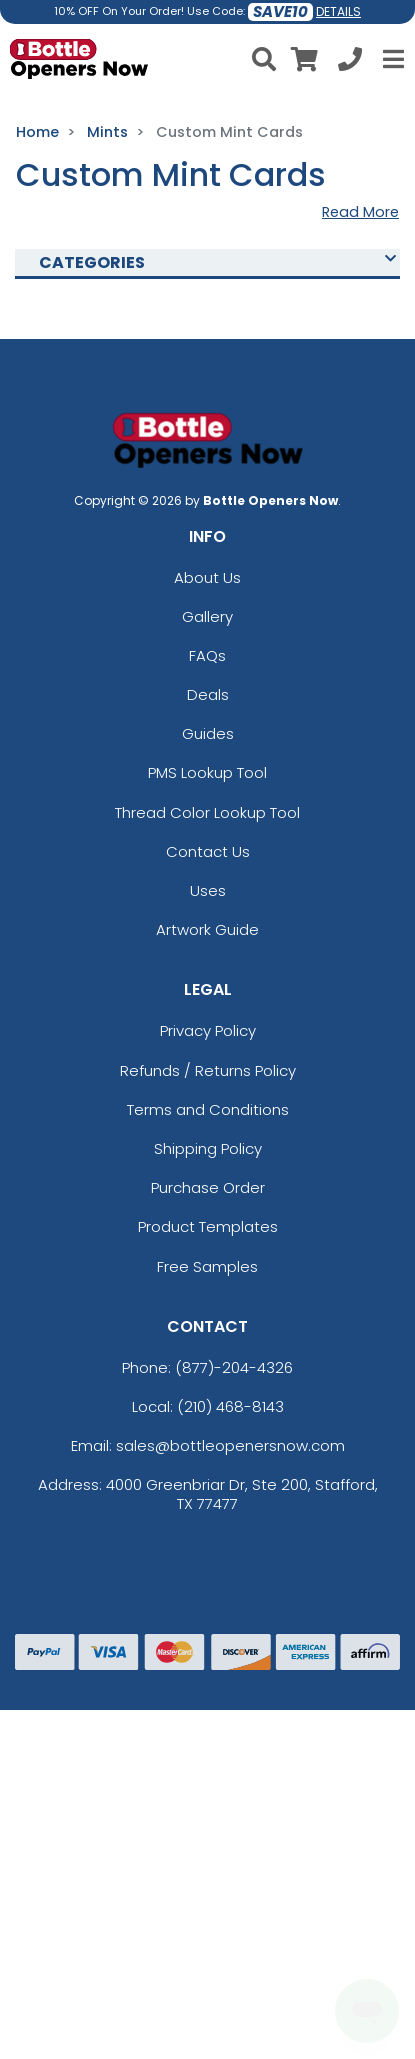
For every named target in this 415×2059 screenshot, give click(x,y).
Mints (107, 132)
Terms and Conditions (208, 1109)
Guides (208, 733)
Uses (208, 890)
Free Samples (207, 1266)
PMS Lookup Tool (207, 772)
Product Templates (208, 1226)
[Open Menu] (391, 59)
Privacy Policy (208, 1030)
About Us (207, 577)
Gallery (207, 616)
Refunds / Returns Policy (208, 1070)
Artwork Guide (207, 929)
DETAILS (338, 11)
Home (37, 132)
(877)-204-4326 (234, 1367)
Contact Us (208, 851)
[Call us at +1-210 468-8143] (350, 62)
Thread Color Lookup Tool (207, 812)
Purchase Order (208, 1187)
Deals (208, 694)
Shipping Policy (208, 1148)
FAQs (207, 655)
